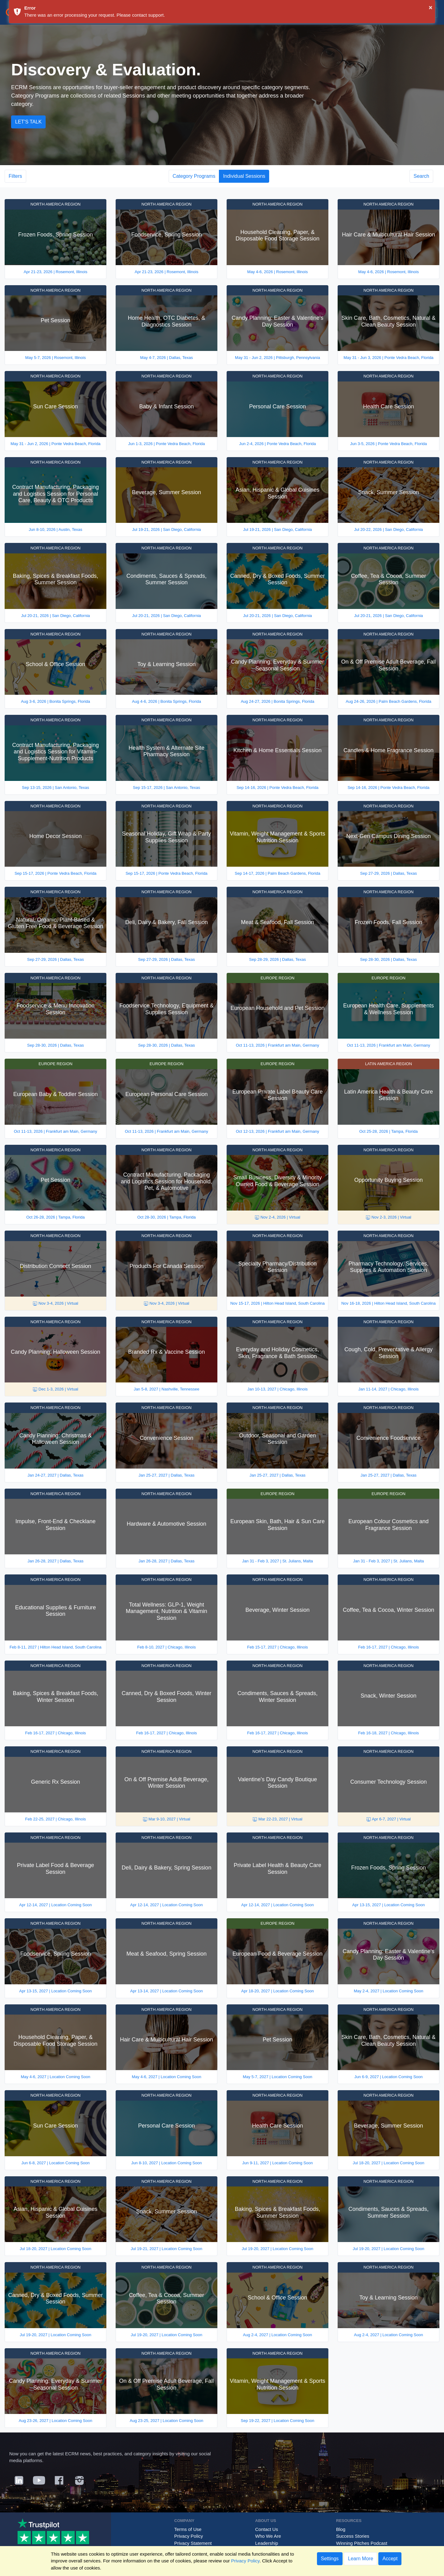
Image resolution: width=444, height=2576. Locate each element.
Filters (15, 176)
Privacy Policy (188, 2536)
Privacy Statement (193, 2543)
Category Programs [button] (194, 176)
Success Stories (352, 2536)
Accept (389, 2558)
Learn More (360, 2558)
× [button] (431, 7)
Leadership (266, 2543)
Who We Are (268, 2536)
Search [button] (421, 176)
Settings (330, 2558)
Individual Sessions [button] (244, 176)
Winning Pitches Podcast (361, 2543)
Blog (340, 2529)
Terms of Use (187, 2529)
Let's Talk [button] (28, 121)
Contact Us (266, 2529)
